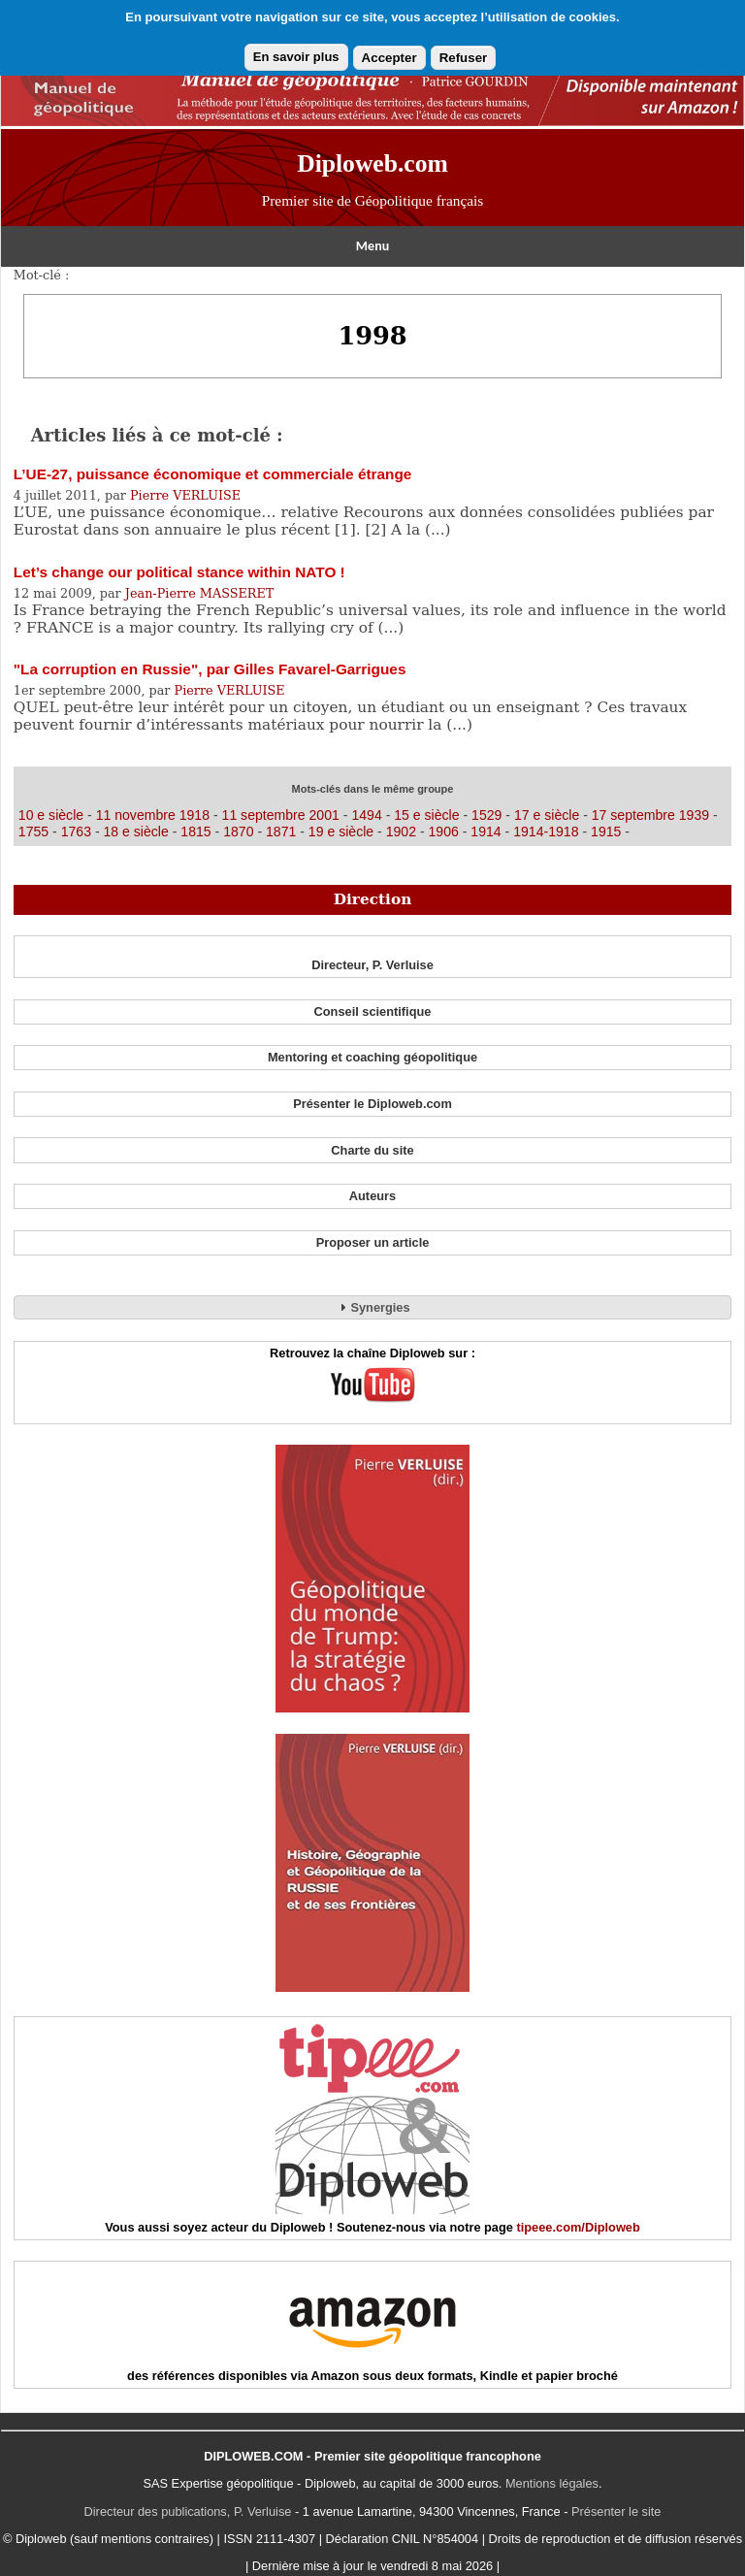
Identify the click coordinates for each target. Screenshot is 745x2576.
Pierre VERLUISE (185, 495)
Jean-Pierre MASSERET (200, 593)
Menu (372, 246)
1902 (401, 831)
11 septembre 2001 (281, 815)
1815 (195, 831)
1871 (281, 831)
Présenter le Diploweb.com (372, 1103)
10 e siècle (52, 815)
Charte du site (372, 1150)
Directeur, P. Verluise (372, 965)
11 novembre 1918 (153, 815)
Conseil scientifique (373, 1011)
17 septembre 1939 (650, 815)
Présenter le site (616, 2511)
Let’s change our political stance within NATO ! (179, 572)
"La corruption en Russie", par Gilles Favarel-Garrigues (210, 669)
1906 (444, 831)
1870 (238, 831)
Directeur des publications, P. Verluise (188, 2511)
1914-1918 (545, 831)
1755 (33, 831)
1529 (486, 815)
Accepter (389, 57)
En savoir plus (296, 56)
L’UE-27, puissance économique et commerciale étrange (213, 474)
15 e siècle (428, 815)
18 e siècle (135, 831)
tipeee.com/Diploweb (577, 2227)
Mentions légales (552, 2483)
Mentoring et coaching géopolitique (372, 1057)
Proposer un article (373, 1242)
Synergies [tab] (372, 1307)
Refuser (463, 57)
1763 (76, 831)
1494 (366, 815)
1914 (485, 831)
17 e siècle (546, 815)
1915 (606, 831)
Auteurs (372, 1196)
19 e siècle (340, 831)
